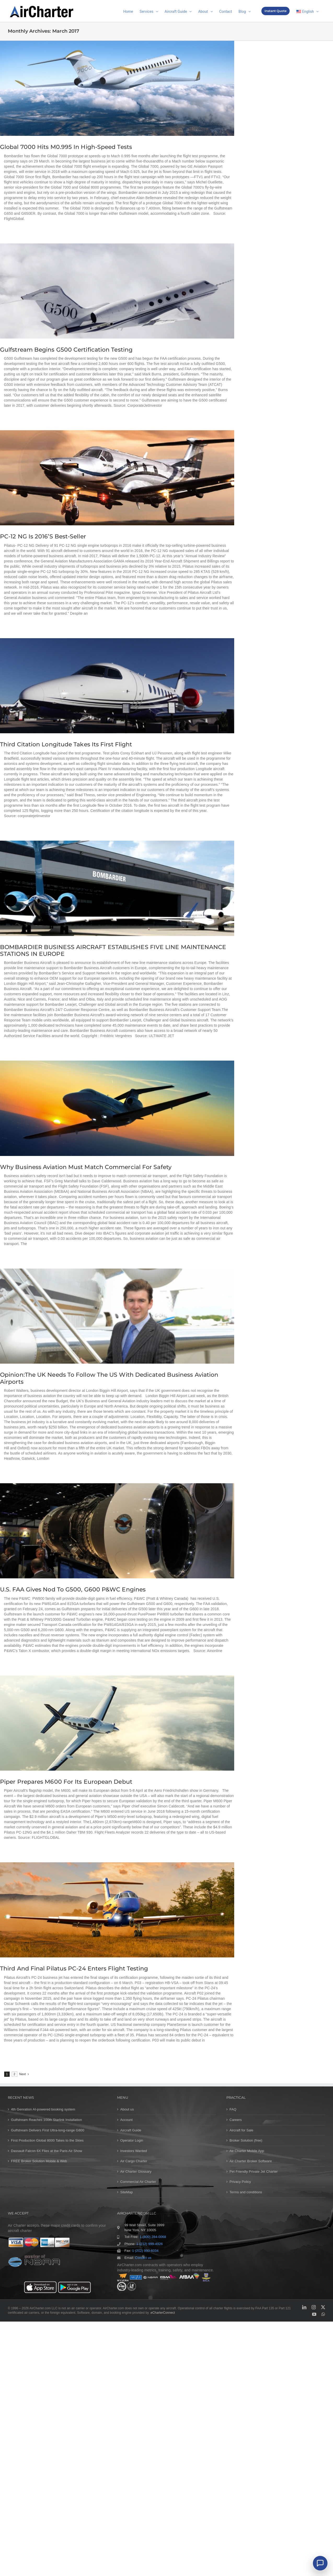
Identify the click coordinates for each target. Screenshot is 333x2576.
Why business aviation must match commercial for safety (85, 1167)
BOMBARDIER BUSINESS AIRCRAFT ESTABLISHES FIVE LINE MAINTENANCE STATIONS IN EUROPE (113, 950)
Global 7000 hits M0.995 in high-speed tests (66, 146)
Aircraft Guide (130, 2130)
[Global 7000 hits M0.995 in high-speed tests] (117, 88)
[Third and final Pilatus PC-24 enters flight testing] (117, 1909)
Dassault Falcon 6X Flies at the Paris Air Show (46, 2151)
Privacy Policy (240, 2182)
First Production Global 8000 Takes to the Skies (47, 2140)
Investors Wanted (133, 2151)
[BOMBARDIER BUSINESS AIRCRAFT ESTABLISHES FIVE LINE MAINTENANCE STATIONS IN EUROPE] (117, 888)
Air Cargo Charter (133, 2161)
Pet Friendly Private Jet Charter (253, 2171)
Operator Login (131, 2140)
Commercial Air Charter (138, 2182)
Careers (235, 2120)
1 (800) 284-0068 (153, 2237)
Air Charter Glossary (136, 2171)
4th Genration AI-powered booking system (43, 2109)
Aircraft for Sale (241, 2130)
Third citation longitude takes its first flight (66, 744)
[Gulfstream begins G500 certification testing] (117, 291)
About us (127, 2109)
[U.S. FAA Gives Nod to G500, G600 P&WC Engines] (117, 1530)
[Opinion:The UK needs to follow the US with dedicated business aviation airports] (117, 1316)
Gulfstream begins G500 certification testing (66, 349)
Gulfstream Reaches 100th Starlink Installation (46, 2120)
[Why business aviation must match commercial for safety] (117, 1108)
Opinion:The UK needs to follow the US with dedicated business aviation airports (109, 1378)
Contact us (143, 2258)
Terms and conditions (245, 2192)
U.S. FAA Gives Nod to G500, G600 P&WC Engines (73, 1589)
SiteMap (126, 2192)
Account (126, 2120)
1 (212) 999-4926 (149, 2244)
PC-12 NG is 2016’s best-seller (43, 536)
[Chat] (320, 2563)
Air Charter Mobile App (246, 2151)
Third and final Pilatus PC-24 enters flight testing (74, 1968)
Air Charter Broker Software (250, 2161)
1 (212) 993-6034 (145, 2251)
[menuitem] (307, 11)
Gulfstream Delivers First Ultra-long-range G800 (47, 2130)
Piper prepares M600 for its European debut (66, 1781)
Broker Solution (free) (245, 2140)
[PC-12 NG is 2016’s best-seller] (117, 477)
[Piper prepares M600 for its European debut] (117, 1723)
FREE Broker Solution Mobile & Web (39, 2161)
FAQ (232, 2109)
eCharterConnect (163, 2313)
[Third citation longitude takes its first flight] (117, 685)
